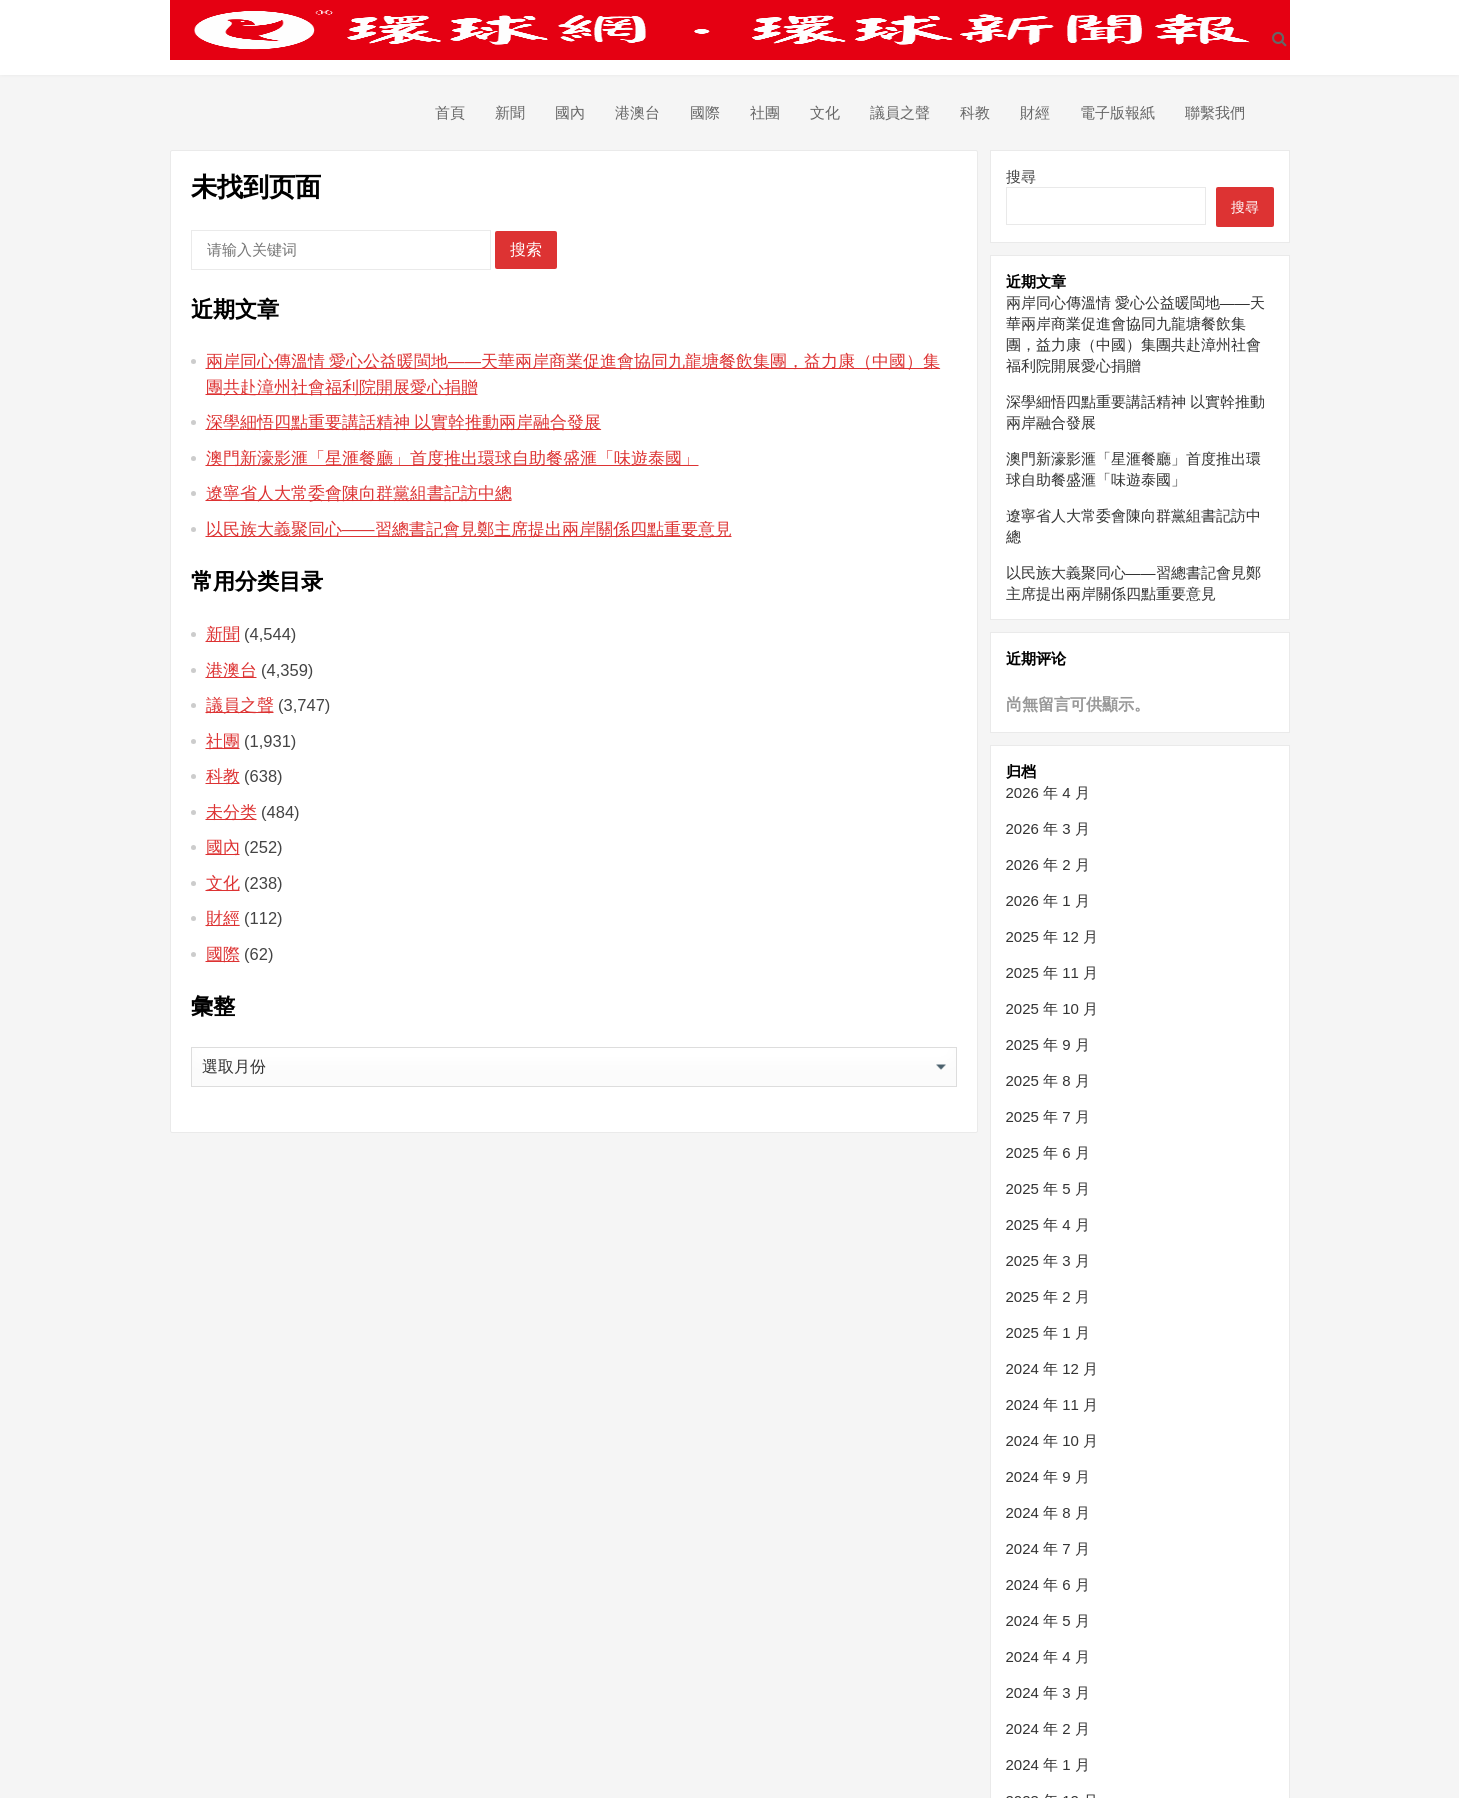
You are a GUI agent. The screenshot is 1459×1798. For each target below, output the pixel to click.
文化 (825, 112)
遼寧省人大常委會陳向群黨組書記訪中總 (359, 493)
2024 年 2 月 (1048, 1728)
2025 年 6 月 (1048, 1152)
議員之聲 (900, 112)
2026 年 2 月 (1048, 864)
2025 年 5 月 (1048, 1188)
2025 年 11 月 (1052, 972)
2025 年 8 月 (1048, 1080)
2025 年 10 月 (1052, 1008)
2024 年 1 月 (1048, 1764)
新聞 (510, 112)
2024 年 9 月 (1048, 1476)
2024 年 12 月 (1052, 1368)
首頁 (450, 112)
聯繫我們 (1215, 112)
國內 (570, 112)
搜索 (526, 249)
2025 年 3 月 (1048, 1260)
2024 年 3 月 (1048, 1692)
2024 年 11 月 (1052, 1404)
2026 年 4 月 (1048, 792)
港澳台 (637, 112)
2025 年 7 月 (1048, 1116)
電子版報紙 (1117, 112)
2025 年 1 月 (1048, 1332)
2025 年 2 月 (1048, 1296)
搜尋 (1021, 176)
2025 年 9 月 (1048, 1044)
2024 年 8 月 (1048, 1512)
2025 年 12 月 (1052, 936)
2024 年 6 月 (1048, 1584)
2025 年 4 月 (1048, 1224)
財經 (1035, 112)
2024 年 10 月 (1052, 1440)
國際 (705, 112)
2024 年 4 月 (1048, 1656)
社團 (765, 112)
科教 (975, 112)
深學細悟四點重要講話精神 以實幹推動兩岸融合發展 (404, 422)
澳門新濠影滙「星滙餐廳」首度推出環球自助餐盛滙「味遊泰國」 (452, 458)
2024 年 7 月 (1048, 1548)
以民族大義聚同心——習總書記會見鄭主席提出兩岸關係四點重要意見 (469, 529)
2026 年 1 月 (1048, 900)
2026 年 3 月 (1048, 828)
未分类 (231, 812)
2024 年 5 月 (1048, 1620)
